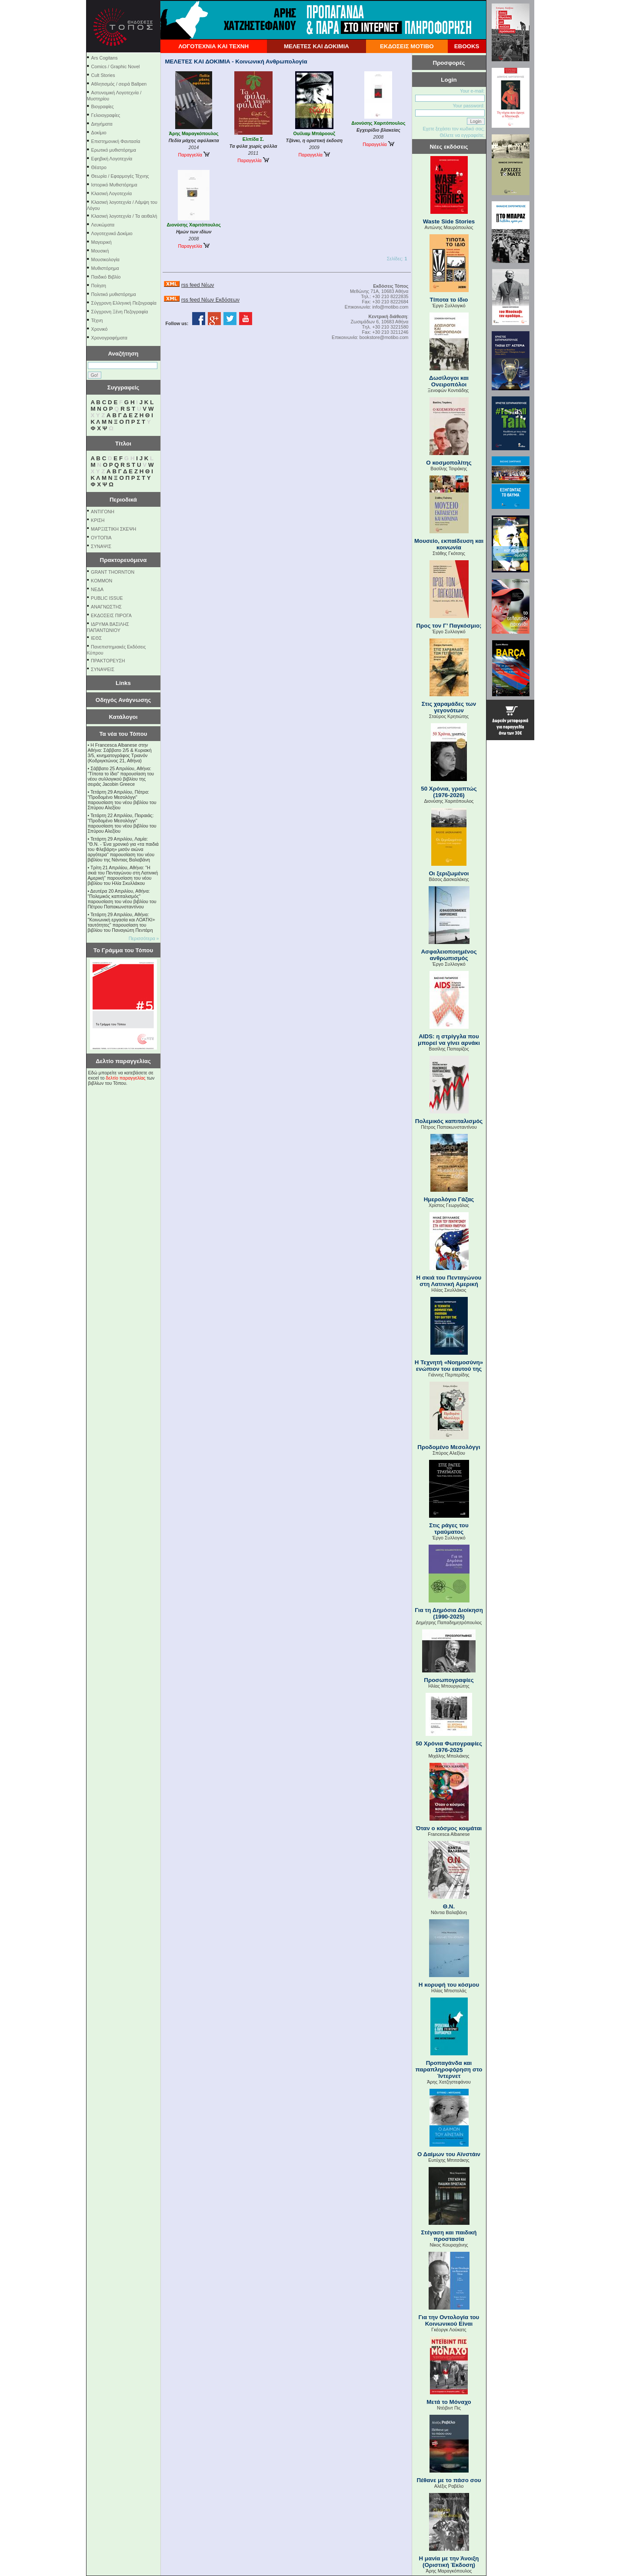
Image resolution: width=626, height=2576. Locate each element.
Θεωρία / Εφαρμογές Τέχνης (120, 176)
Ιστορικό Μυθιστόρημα (114, 184)
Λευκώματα (103, 224)
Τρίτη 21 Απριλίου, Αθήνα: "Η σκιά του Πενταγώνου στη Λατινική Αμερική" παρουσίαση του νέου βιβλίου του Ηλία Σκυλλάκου (123, 875)
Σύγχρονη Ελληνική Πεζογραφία (124, 303)
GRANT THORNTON (112, 572)
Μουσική (100, 250)
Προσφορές (449, 63)
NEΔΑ (97, 589)
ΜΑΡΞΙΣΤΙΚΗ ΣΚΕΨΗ (113, 529)
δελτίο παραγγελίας (125, 1077)
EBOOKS (466, 46)
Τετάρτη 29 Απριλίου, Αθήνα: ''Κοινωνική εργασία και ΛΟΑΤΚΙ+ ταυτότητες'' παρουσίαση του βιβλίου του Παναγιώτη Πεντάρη (121, 922)
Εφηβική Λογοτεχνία (112, 158)
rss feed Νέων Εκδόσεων (210, 300)
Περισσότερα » (144, 938)
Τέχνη (97, 320)
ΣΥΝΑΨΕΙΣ (102, 669)
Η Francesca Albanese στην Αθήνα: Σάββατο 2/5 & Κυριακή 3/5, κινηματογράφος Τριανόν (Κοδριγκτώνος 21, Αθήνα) (120, 752)
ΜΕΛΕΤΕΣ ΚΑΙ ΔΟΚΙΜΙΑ (316, 46)
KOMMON (101, 580)
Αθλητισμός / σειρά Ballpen (119, 83)
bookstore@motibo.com (384, 337)
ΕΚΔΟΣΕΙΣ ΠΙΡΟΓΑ (111, 615)
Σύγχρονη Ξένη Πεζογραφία (119, 311)
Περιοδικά (123, 499)
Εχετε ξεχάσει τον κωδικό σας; (453, 128)
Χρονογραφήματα (109, 337)
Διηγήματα (102, 123)
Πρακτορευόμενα (123, 560)
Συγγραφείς (123, 387)
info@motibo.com (390, 306)
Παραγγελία (193, 154)
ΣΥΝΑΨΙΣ (101, 546)
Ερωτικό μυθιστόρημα (113, 150)
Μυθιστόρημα (105, 268)
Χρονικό (99, 329)
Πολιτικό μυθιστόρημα (113, 294)
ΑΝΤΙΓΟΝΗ (102, 511)
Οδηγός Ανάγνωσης (123, 700)
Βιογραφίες (102, 106)
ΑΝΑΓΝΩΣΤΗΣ (106, 606)
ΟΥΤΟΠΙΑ (101, 537)
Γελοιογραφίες (105, 115)
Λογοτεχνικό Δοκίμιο (112, 233)
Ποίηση (98, 285)
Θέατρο (99, 167)
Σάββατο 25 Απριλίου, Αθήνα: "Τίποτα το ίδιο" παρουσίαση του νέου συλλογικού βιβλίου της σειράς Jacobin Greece (121, 776)
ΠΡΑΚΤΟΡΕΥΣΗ (108, 660)
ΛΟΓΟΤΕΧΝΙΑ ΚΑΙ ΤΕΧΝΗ (213, 46)
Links (123, 683)
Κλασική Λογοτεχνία (111, 193)
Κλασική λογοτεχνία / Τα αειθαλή (124, 216)
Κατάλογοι (123, 717)
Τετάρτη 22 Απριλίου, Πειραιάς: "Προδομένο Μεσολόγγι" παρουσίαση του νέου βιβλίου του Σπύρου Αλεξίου (122, 823)
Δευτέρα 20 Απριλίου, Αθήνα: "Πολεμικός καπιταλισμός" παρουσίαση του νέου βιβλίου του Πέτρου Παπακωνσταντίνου (122, 898)
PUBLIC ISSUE (107, 598)
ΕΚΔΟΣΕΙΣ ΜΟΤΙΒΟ (407, 46)
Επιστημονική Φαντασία (115, 141)
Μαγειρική (101, 242)
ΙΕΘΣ (96, 638)
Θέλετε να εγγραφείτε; (462, 135)
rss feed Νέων (197, 285)
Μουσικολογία (105, 259)
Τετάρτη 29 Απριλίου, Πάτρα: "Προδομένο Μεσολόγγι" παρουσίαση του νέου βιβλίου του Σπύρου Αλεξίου (122, 799)
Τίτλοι (123, 443)
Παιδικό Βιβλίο (106, 276)
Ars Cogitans (104, 57)
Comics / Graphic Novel (115, 66)
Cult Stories (103, 75)
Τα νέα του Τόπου (123, 734)
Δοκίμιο (99, 132)
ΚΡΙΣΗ (97, 520)
